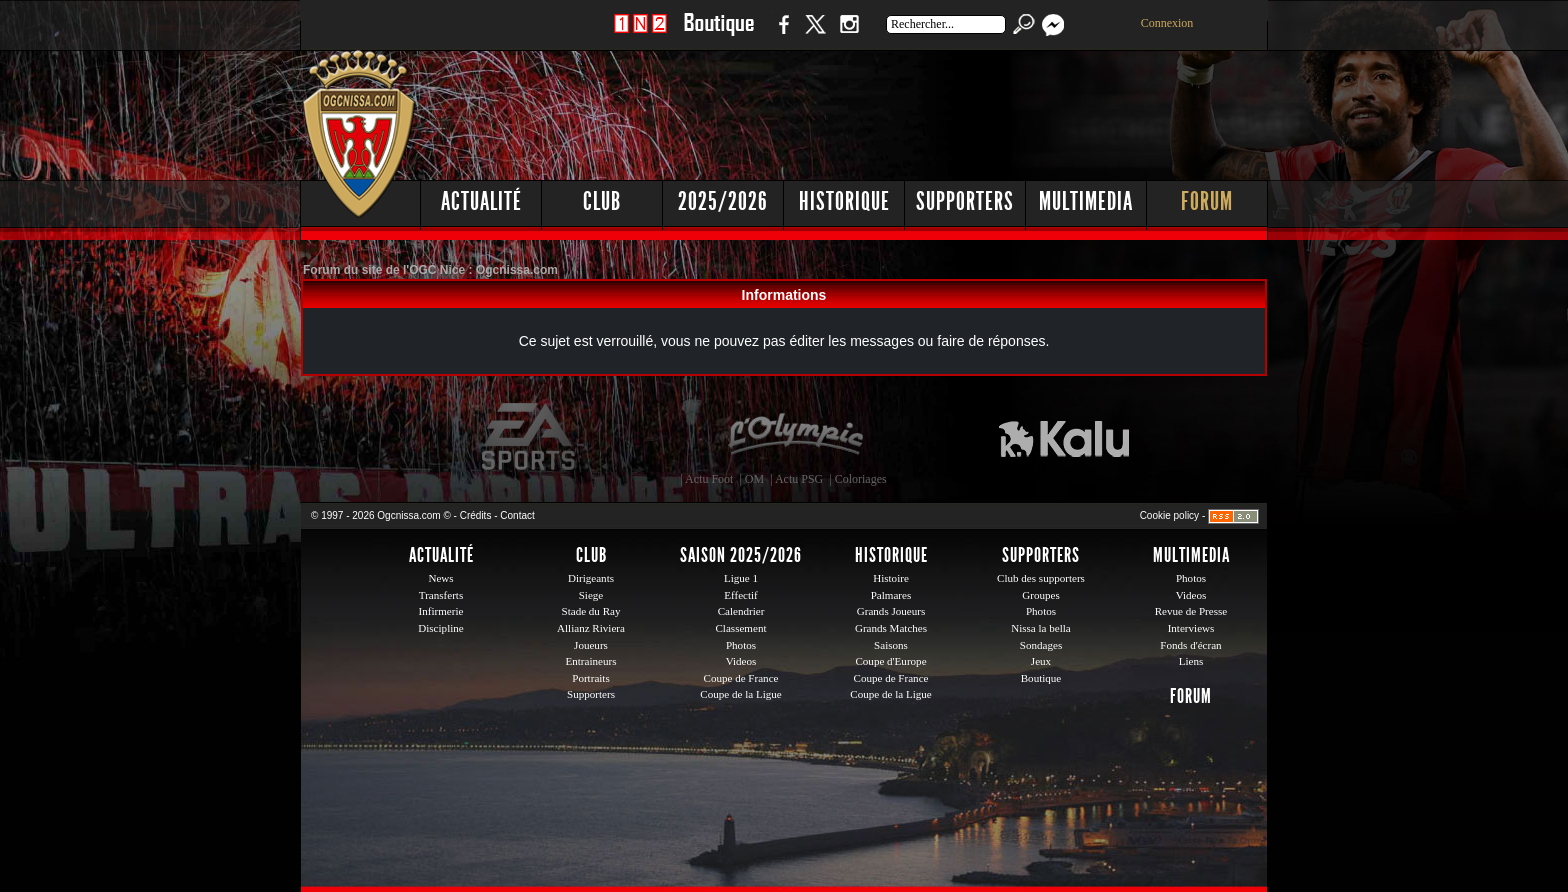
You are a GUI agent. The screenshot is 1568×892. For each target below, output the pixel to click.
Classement (740, 628)
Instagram (849, 34)
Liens (1191, 661)
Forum (1207, 201)
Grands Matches (891, 628)
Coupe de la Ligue (740, 694)
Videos (741, 661)
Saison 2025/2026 (741, 555)
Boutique (718, 34)
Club (602, 201)
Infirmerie (441, 611)
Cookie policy (1169, 515)
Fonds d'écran (1190, 645)
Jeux (1041, 661)
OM (754, 479)
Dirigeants (591, 578)
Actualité (481, 201)
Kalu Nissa (1064, 437)
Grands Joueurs (891, 611)
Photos (741, 645)
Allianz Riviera (591, 628)
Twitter (815, 34)
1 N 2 (640, 34)
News (440, 578)
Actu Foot (709, 479)
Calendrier (741, 611)
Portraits (591, 678)
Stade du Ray (591, 611)
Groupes (1040, 595)
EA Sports (530, 437)
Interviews (1191, 628)
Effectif (741, 595)
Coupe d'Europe (890, 661)
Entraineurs (591, 661)
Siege (591, 595)
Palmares (891, 595)
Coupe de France (741, 678)
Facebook (781, 34)
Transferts (441, 595)
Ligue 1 (741, 578)
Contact (517, 515)
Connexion (1167, 23)
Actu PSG (799, 479)
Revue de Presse (1191, 611)
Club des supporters (1041, 578)
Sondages (1041, 645)
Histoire (891, 578)
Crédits (476, 515)
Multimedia (1086, 201)
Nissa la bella (1041, 628)
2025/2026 (723, 201)
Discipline (440, 628)
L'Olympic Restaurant (795, 437)
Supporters (965, 201)
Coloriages (861, 479)
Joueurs (591, 645)
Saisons (891, 645)
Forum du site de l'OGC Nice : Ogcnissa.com (430, 270)
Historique (844, 201)
